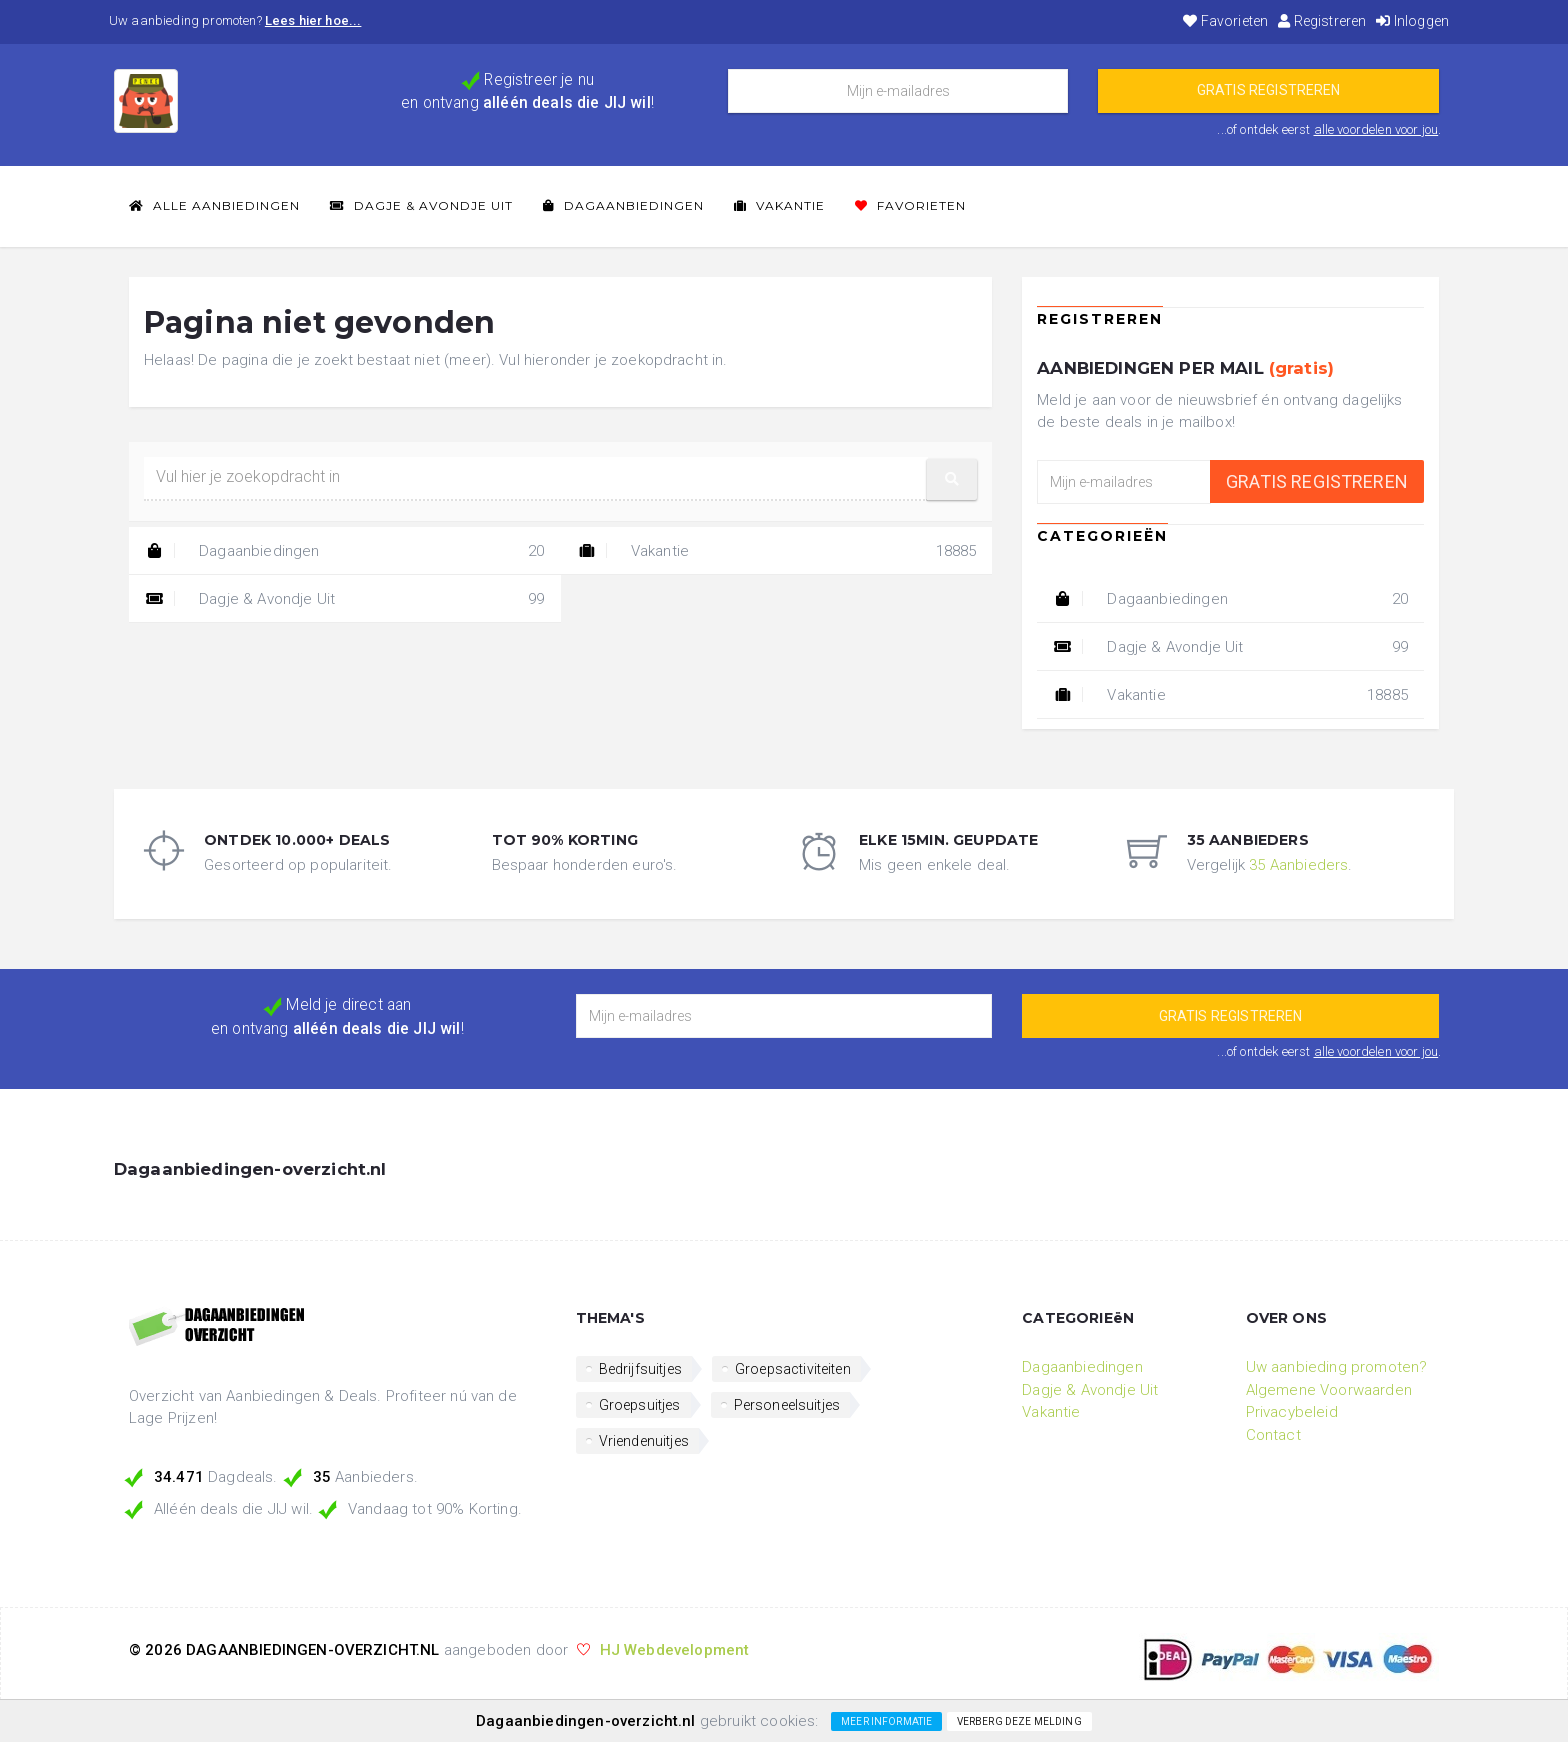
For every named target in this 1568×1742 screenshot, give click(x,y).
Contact (1273, 1435)
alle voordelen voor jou (1376, 129)
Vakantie (779, 205)
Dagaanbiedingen (623, 205)
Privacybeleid (1292, 1412)
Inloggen (1412, 21)
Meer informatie (886, 1721)
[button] (952, 479)
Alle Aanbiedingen (214, 205)
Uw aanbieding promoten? (1337, 1367)
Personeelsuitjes (787, 1405)
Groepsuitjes (640, 1405)
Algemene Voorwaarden (1329, 1390)
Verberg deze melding (1019, 1721)
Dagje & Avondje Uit (421, 205)
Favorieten (1225, 21)
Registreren (1322, 21)
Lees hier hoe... (313, 20)
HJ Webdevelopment (675, 1650)
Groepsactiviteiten (793, 1369)
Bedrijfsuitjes (640, 1369)
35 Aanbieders (1298, 865)
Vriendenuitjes (644, 1441)
